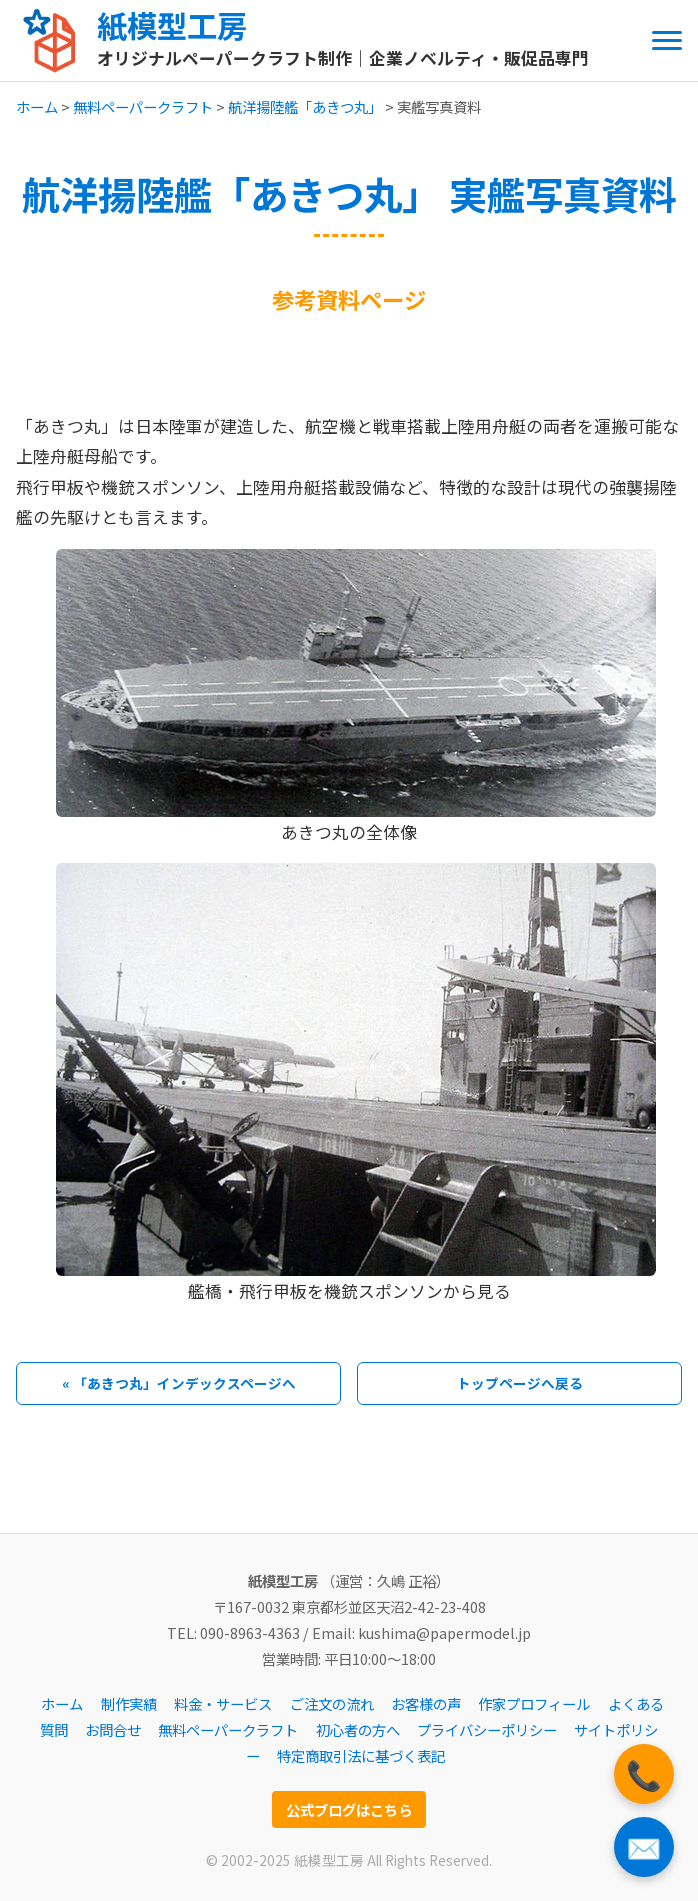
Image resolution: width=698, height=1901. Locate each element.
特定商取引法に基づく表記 (361, 1755)
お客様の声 (426, 1703)
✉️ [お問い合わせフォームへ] (644, 1846)
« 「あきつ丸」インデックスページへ (179, 1383)
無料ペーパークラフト (143, 106)
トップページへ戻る (520, 1383)
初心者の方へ (358, 1729)
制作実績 (129, 1703)
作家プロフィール (534, 1703)
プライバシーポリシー (487, 1729)
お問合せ (113, 1729)
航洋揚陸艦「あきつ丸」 (305, 106)
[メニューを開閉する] (667, 40)
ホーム (37, 106)
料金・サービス (223, 1703)
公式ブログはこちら (349, 1809)
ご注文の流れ (332, 1703)
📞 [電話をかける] (644, 1773)
